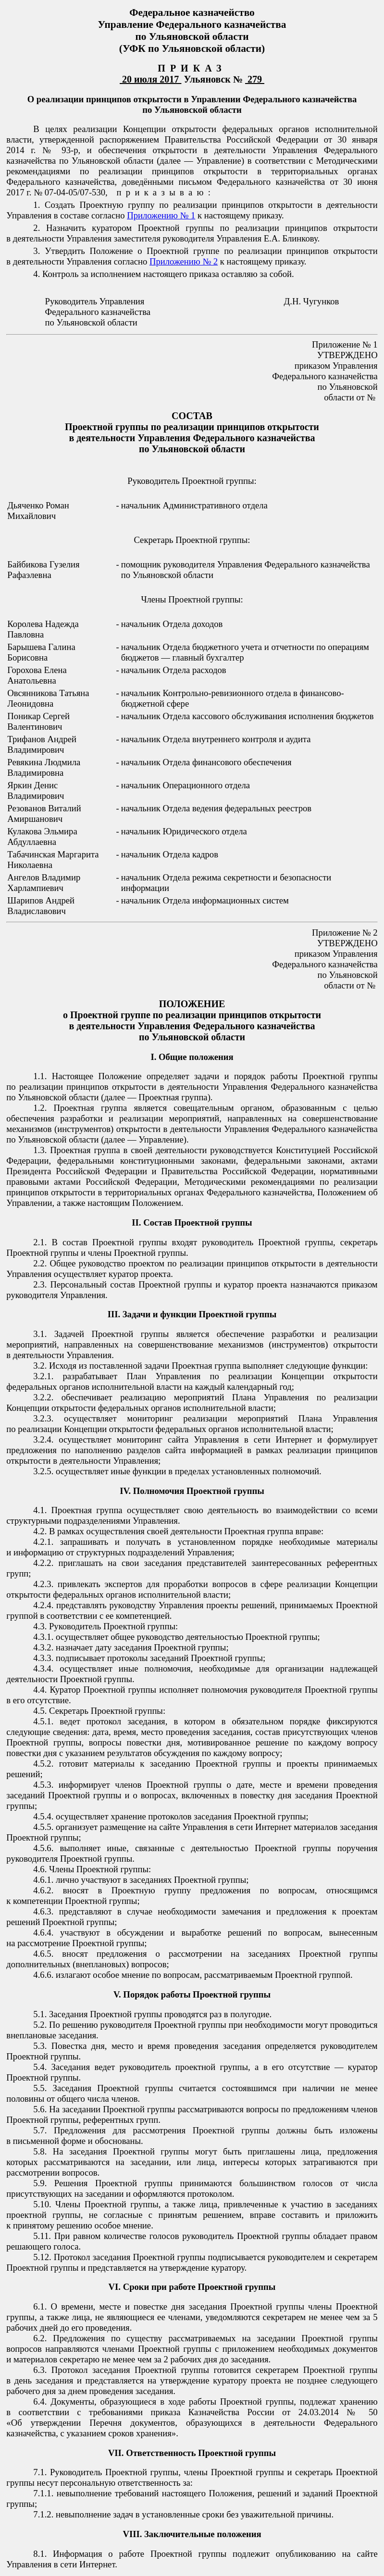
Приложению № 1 (161, 215)
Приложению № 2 (183, 261)
